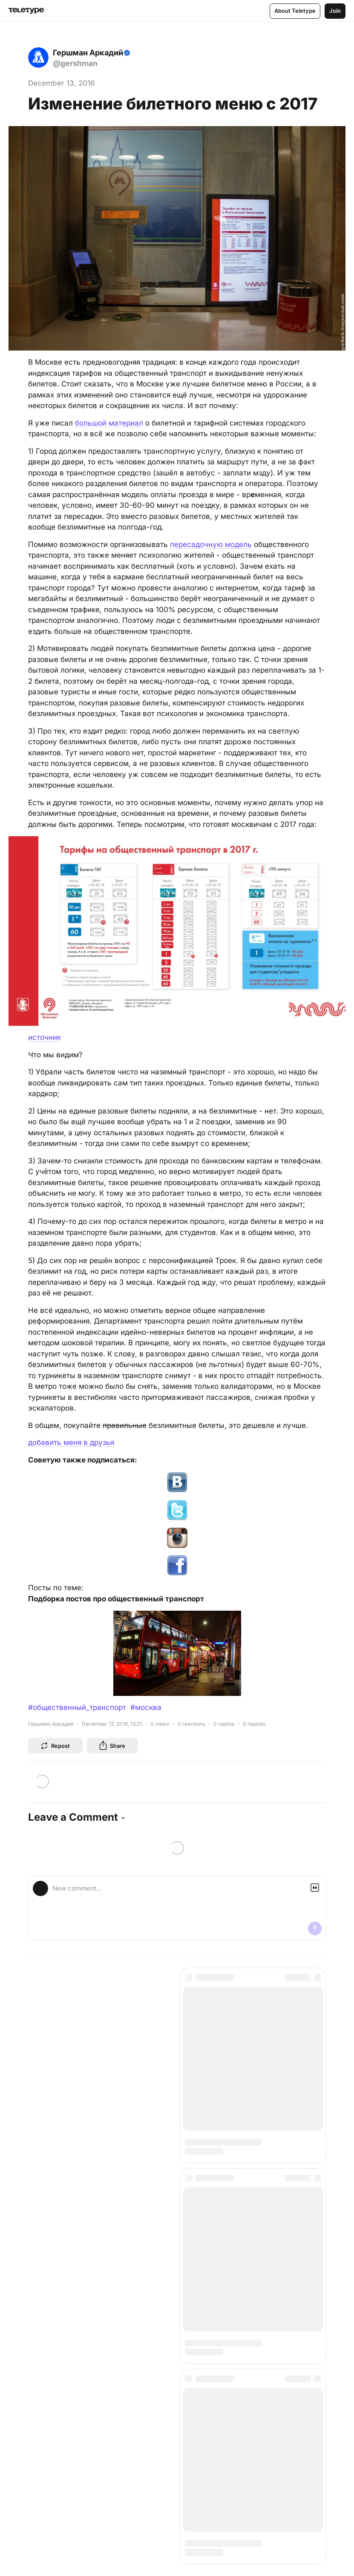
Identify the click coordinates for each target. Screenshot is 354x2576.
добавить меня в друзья (71, 1442)
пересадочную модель (211, 544)
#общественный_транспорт (77, 1707)
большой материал (109, 423)
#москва (145, 1707)
